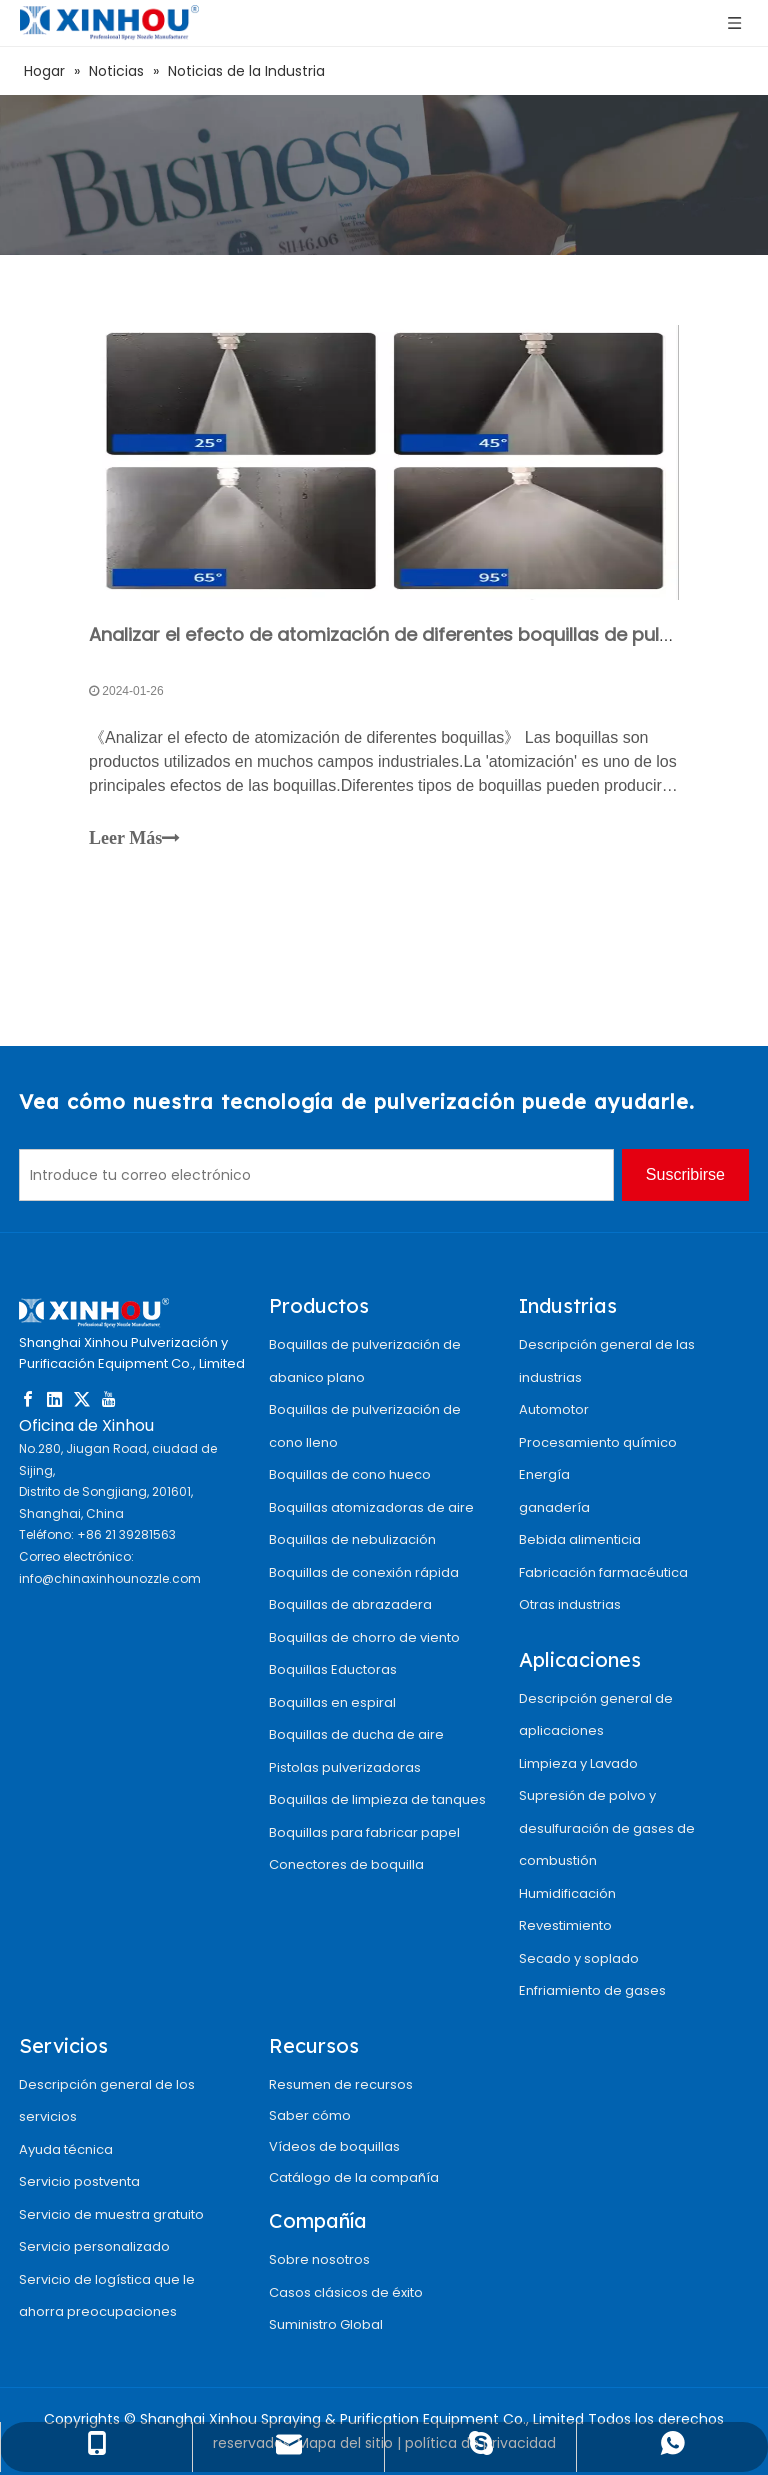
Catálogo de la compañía (354, 2177)
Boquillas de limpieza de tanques (377, 1799)
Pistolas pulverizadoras (345, 1767)
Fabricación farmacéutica (603, 1572)
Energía (544, 1474)
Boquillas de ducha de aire (356, 1734)
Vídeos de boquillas (334, 2146)
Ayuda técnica (66, 2149)
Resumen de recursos (341, 2084)
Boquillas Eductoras (333, 1669)
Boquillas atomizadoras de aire (371, 1507)
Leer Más (134, 839)
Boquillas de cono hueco (350, 1474)
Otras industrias (570, 1604)
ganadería (554, 1507)
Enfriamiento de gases (592, 1990)
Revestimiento (565, 1925)
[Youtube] (109, 1399)
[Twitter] (82, 1399)
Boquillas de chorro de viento (364, 1637)
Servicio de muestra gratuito (111, 2214)
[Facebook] (28, 1399)
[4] (384, 175)
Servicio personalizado (94, 2246)
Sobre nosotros (319, 2259)
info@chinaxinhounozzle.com (110, 1578)
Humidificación (567, 1893)
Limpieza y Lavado (578, 1763)
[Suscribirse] (685, 1175)
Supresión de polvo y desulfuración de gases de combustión (607, 1828)
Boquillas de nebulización (352, 1539)
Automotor (554, 1409)
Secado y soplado (579, 1958)
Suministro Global (326, 2324)
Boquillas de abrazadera (350, 1604)
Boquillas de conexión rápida (364, 1572)
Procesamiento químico (598, 1442)
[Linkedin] (55, 1399)
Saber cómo (310, 2115)
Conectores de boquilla (346, 1864)
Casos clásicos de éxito (346, 2292)
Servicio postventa (79, 2181)
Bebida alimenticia (580, 1539)
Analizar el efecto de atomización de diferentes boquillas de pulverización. (421, 634)
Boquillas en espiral (332, 1702)
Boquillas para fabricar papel (364, 1832)
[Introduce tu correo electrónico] (316, 1175)
